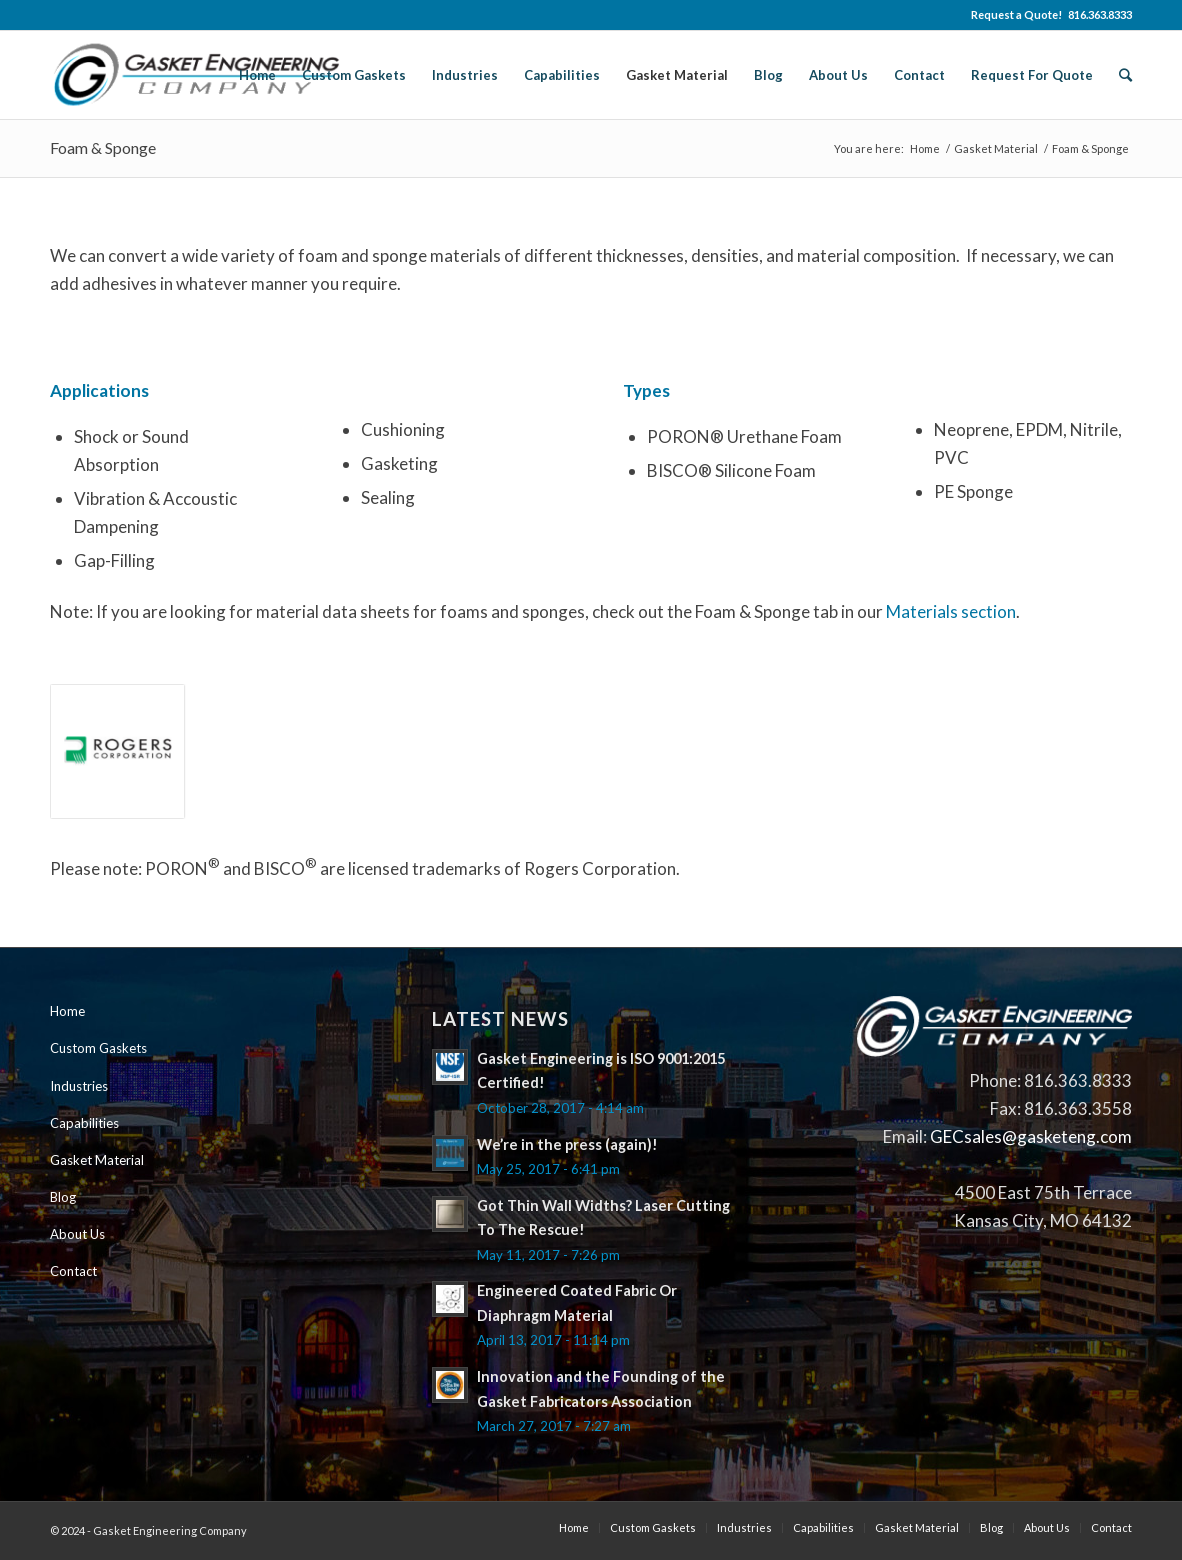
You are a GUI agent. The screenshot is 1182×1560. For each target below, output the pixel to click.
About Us (77, 1234)
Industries (79, 1086)
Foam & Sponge (103, 147)
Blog (63, 1197)
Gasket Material (996, 148)
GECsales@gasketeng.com (1031, 1136)
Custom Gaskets (98, 1048)
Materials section (951, 611)
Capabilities (84, 1123)
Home (925, 148)
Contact (73, 1271)
